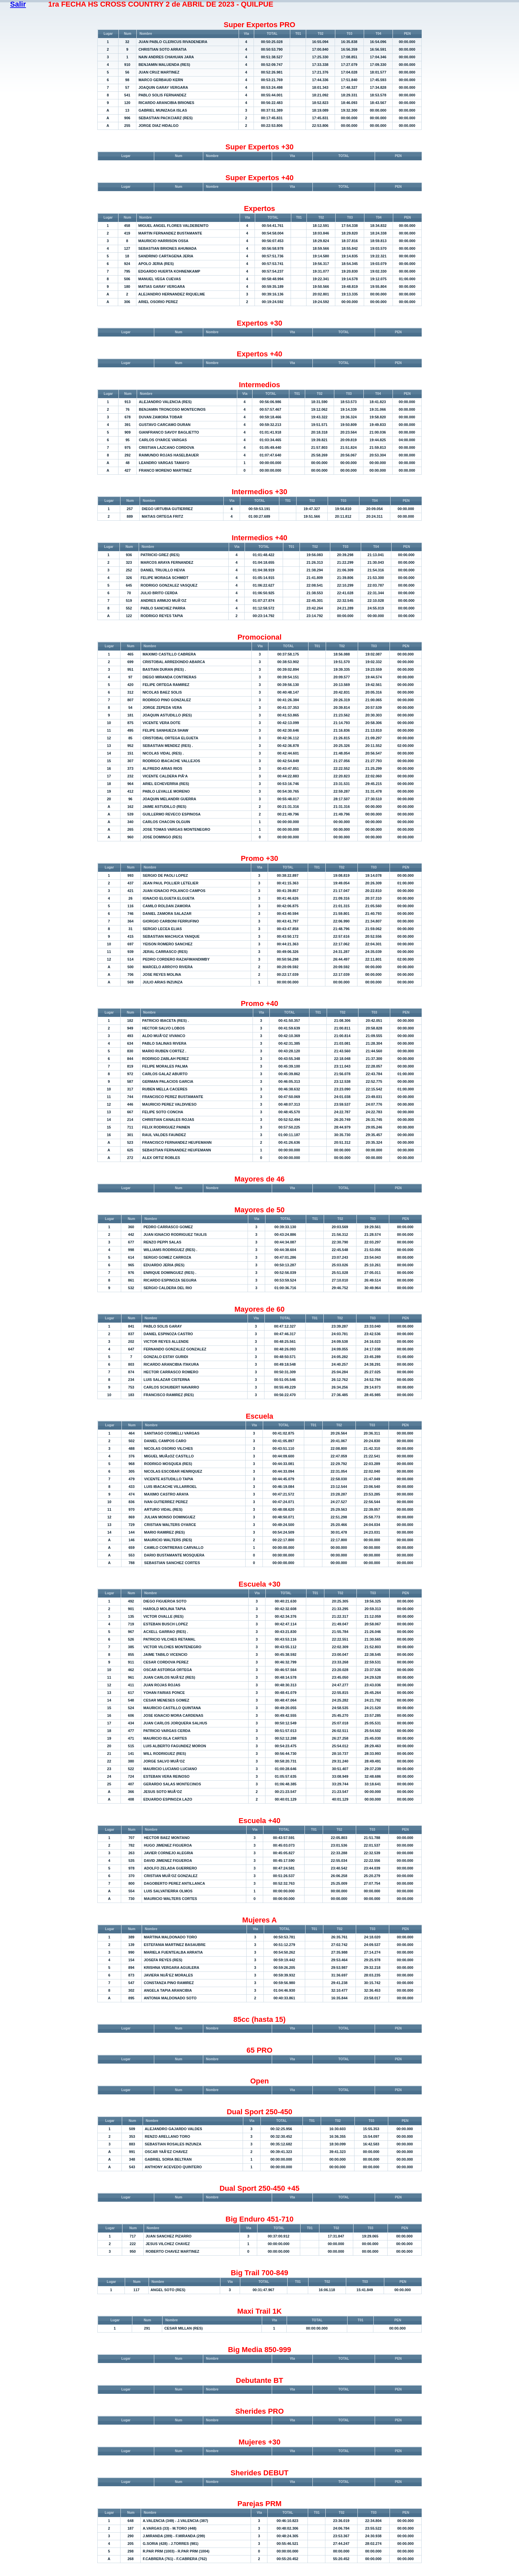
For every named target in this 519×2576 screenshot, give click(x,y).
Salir (18, 4)
